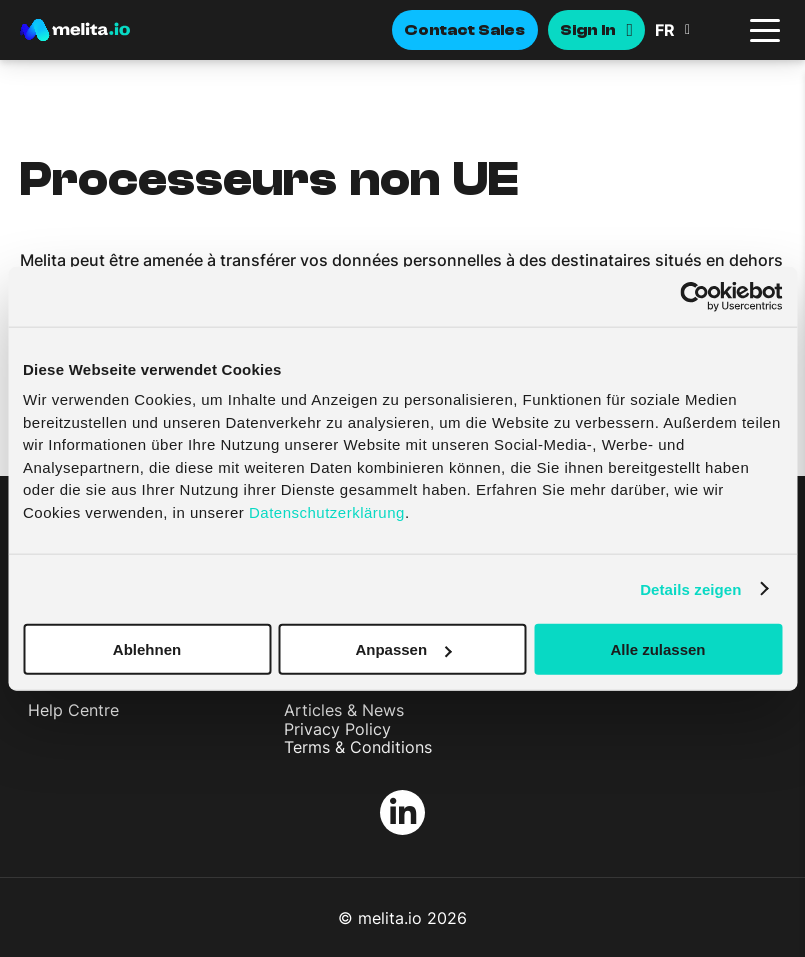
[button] (695, 30)
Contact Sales (465, 30)
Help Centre (73, 710)
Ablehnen (147, 649)
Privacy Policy (337, 729)
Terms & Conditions (358, 747)
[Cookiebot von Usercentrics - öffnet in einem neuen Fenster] (694, 296)
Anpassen (403, 649)
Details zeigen (690, 588)
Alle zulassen (657, 649)
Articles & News (344, 710)
